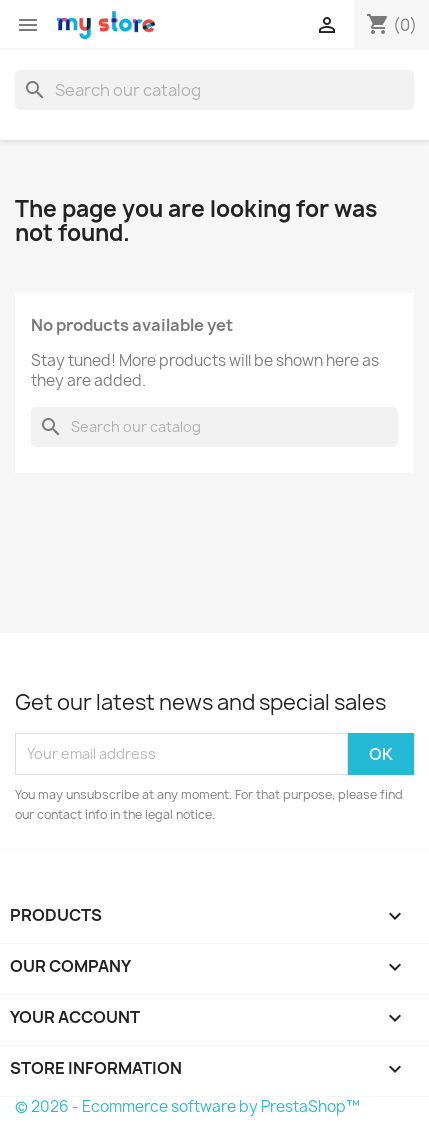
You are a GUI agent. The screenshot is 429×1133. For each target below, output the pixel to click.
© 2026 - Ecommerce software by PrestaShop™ (187, 1106)
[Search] (214, 90)
